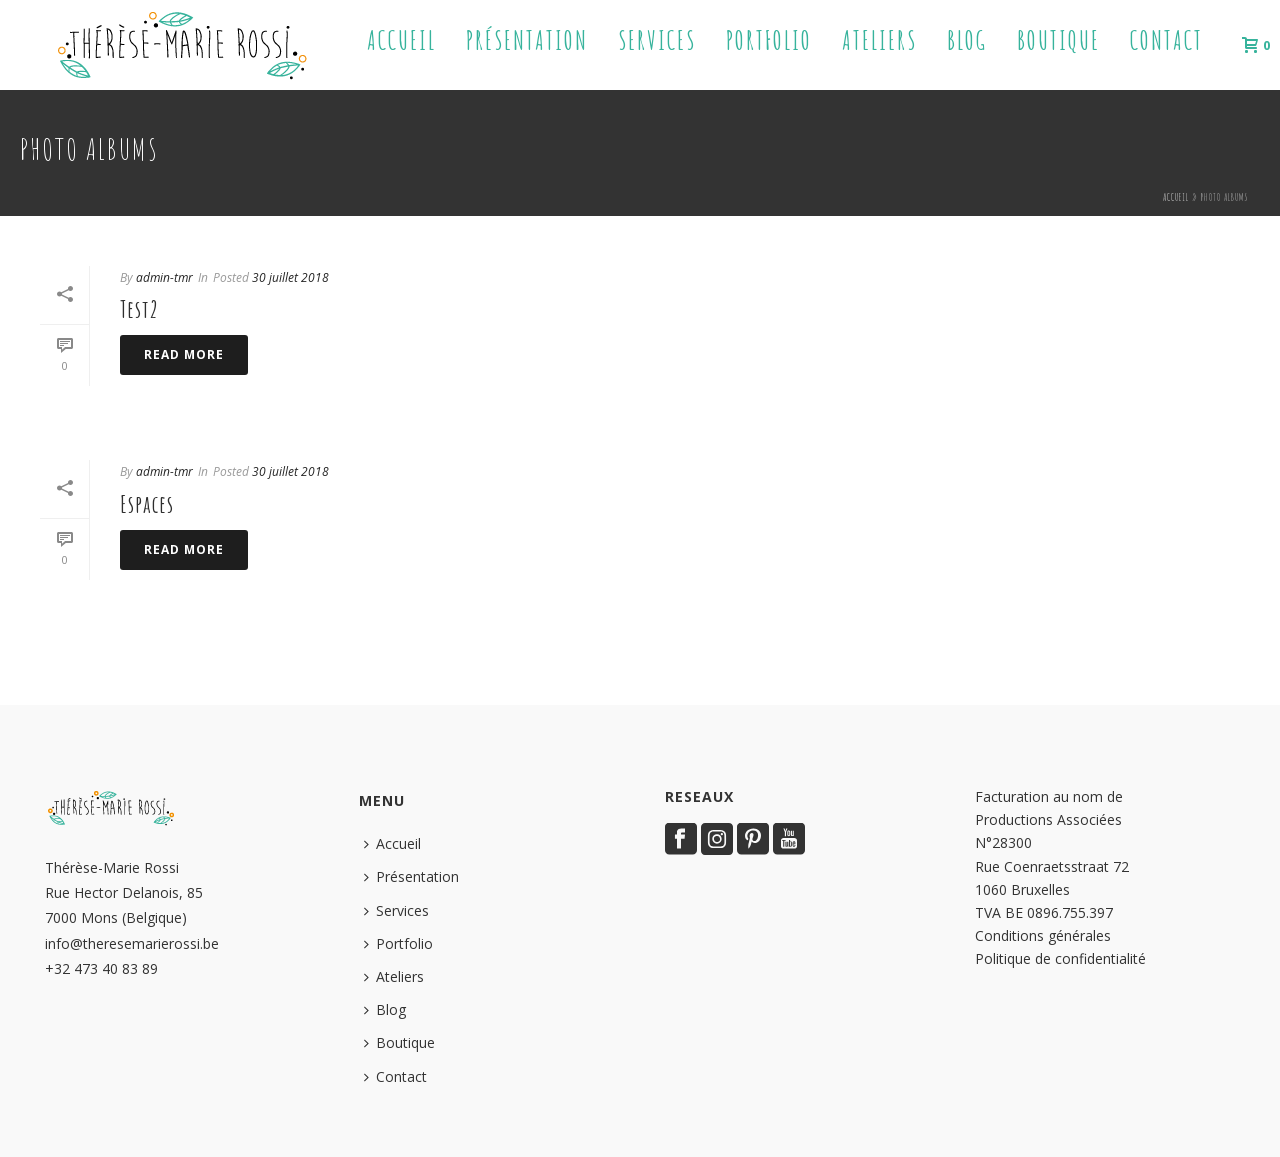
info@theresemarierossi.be (132, 943)
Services (657, 40)
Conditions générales (1043, 935)
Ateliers (879, 40)
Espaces (147, 504)
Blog (967, 40)
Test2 (139, 309)
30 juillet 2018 (290, 277)
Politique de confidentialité (1060, 958)
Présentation (527, 40)
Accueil (401, 40)
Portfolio (769, 40)
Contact (1166, 40)
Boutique (1058, 40)
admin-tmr (164, 277)
